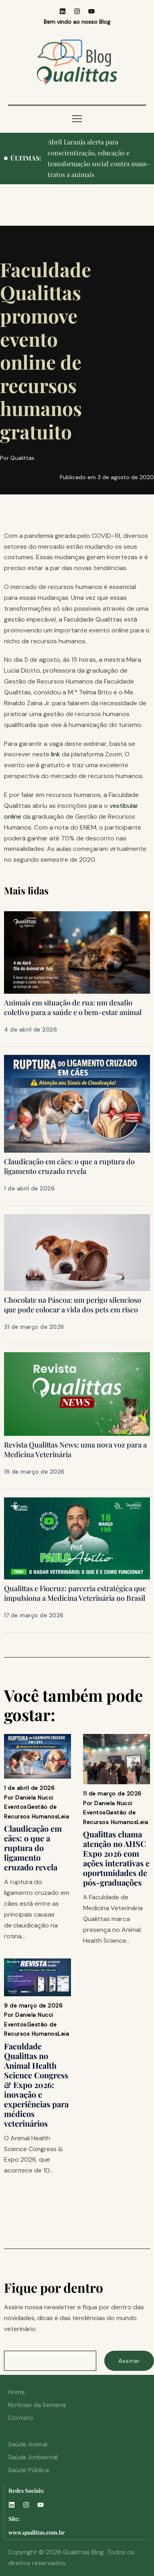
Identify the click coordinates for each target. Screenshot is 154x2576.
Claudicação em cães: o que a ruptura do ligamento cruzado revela (69, 1166)
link (55, 754)
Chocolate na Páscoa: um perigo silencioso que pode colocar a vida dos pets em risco (72, 1304)
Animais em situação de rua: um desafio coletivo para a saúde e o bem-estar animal (73, 1007)
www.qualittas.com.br (36, 2532)
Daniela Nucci (34, 1797)
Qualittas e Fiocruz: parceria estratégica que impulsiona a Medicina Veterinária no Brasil (75, 1593)
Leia (63, 1816)
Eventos (15, 1806)
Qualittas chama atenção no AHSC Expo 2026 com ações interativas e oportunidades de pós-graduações (116, 1858)
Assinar (129, 2360)
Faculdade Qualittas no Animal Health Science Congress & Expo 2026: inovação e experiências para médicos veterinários (36, 2085)
